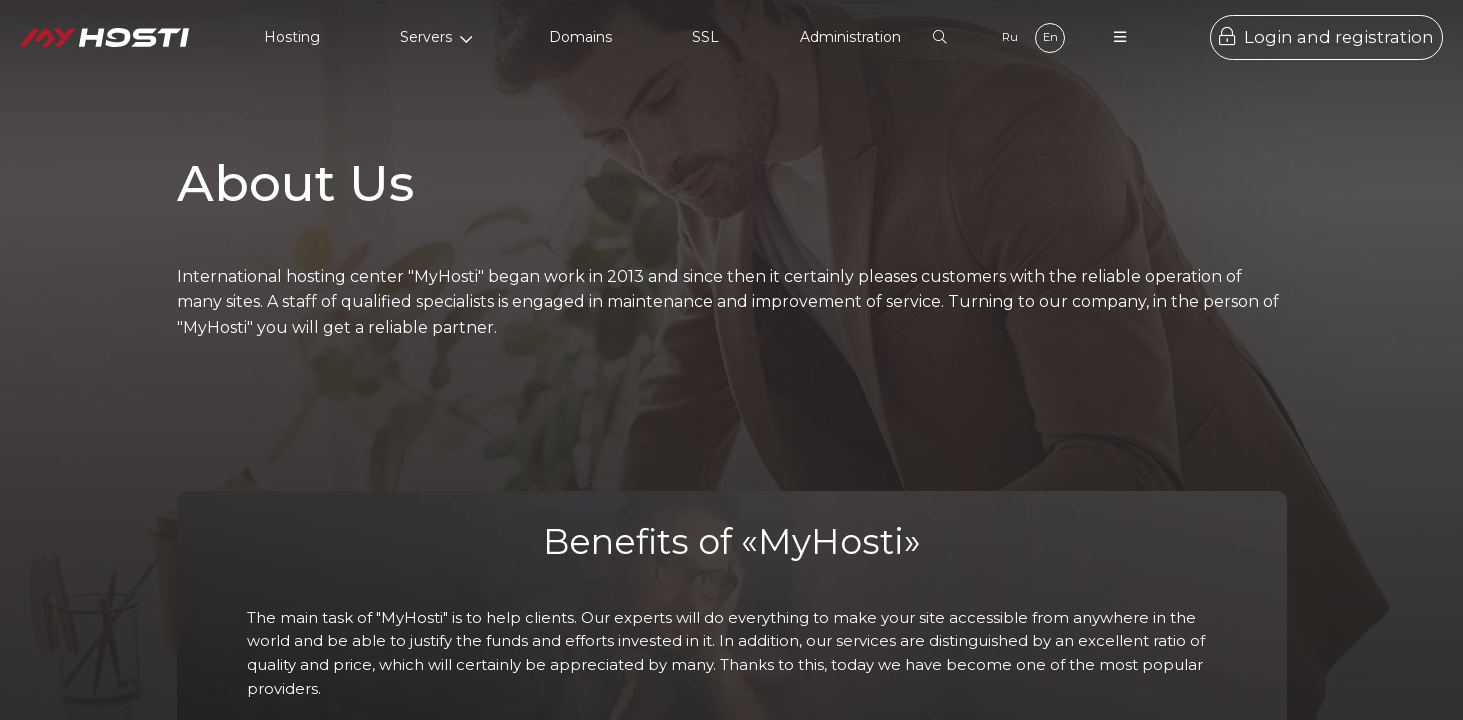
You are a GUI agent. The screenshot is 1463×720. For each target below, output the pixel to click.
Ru (1010, 37)
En (1050, 37)
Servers (437, 37)
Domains (580, 37)
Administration (850, 37)
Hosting (292, 37)
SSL (705, 37)
